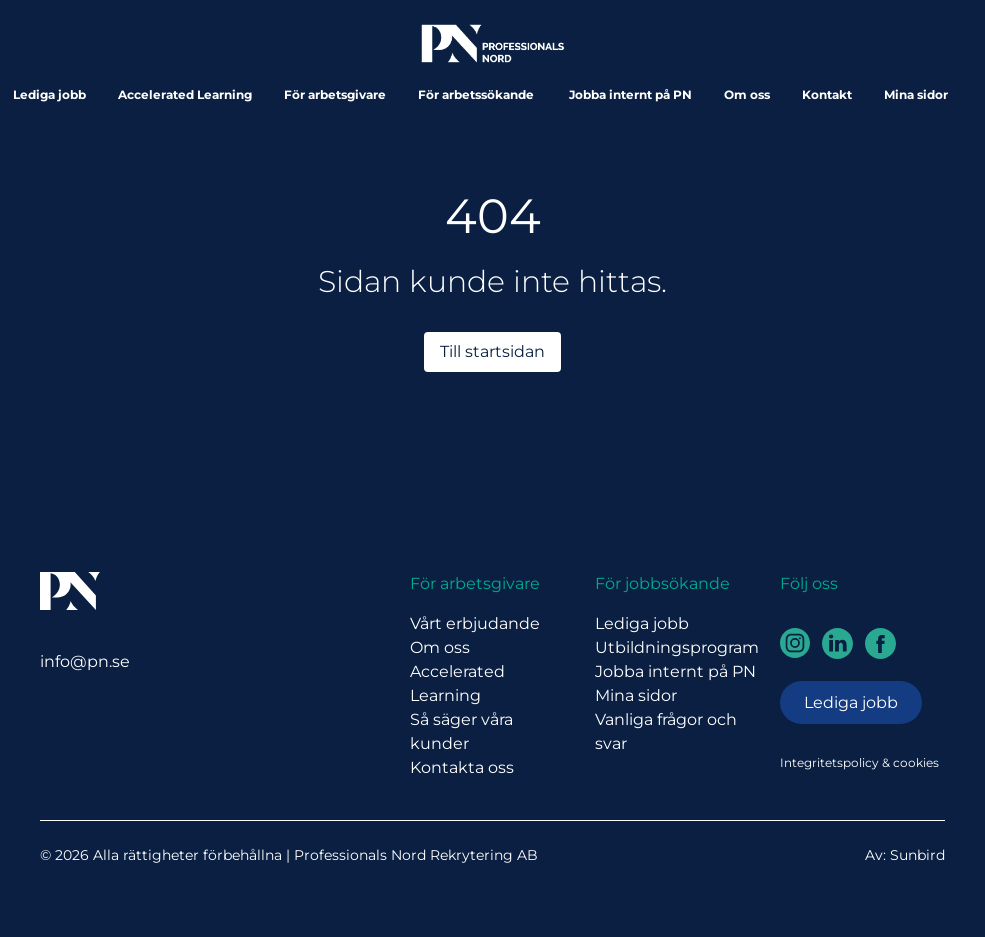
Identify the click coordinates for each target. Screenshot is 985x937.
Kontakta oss (462, 767)
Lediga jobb (49, 94)
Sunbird (917, 855)
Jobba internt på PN (630, 94)
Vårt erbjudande (475, 623)
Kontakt (827, 94)
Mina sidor (916, 94)
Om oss (747, 94)
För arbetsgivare (335, 94)
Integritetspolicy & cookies (859, 762)
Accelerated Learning (185, 94)
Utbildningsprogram (677, 647)
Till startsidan (492, 351)
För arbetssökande (477, 94)
